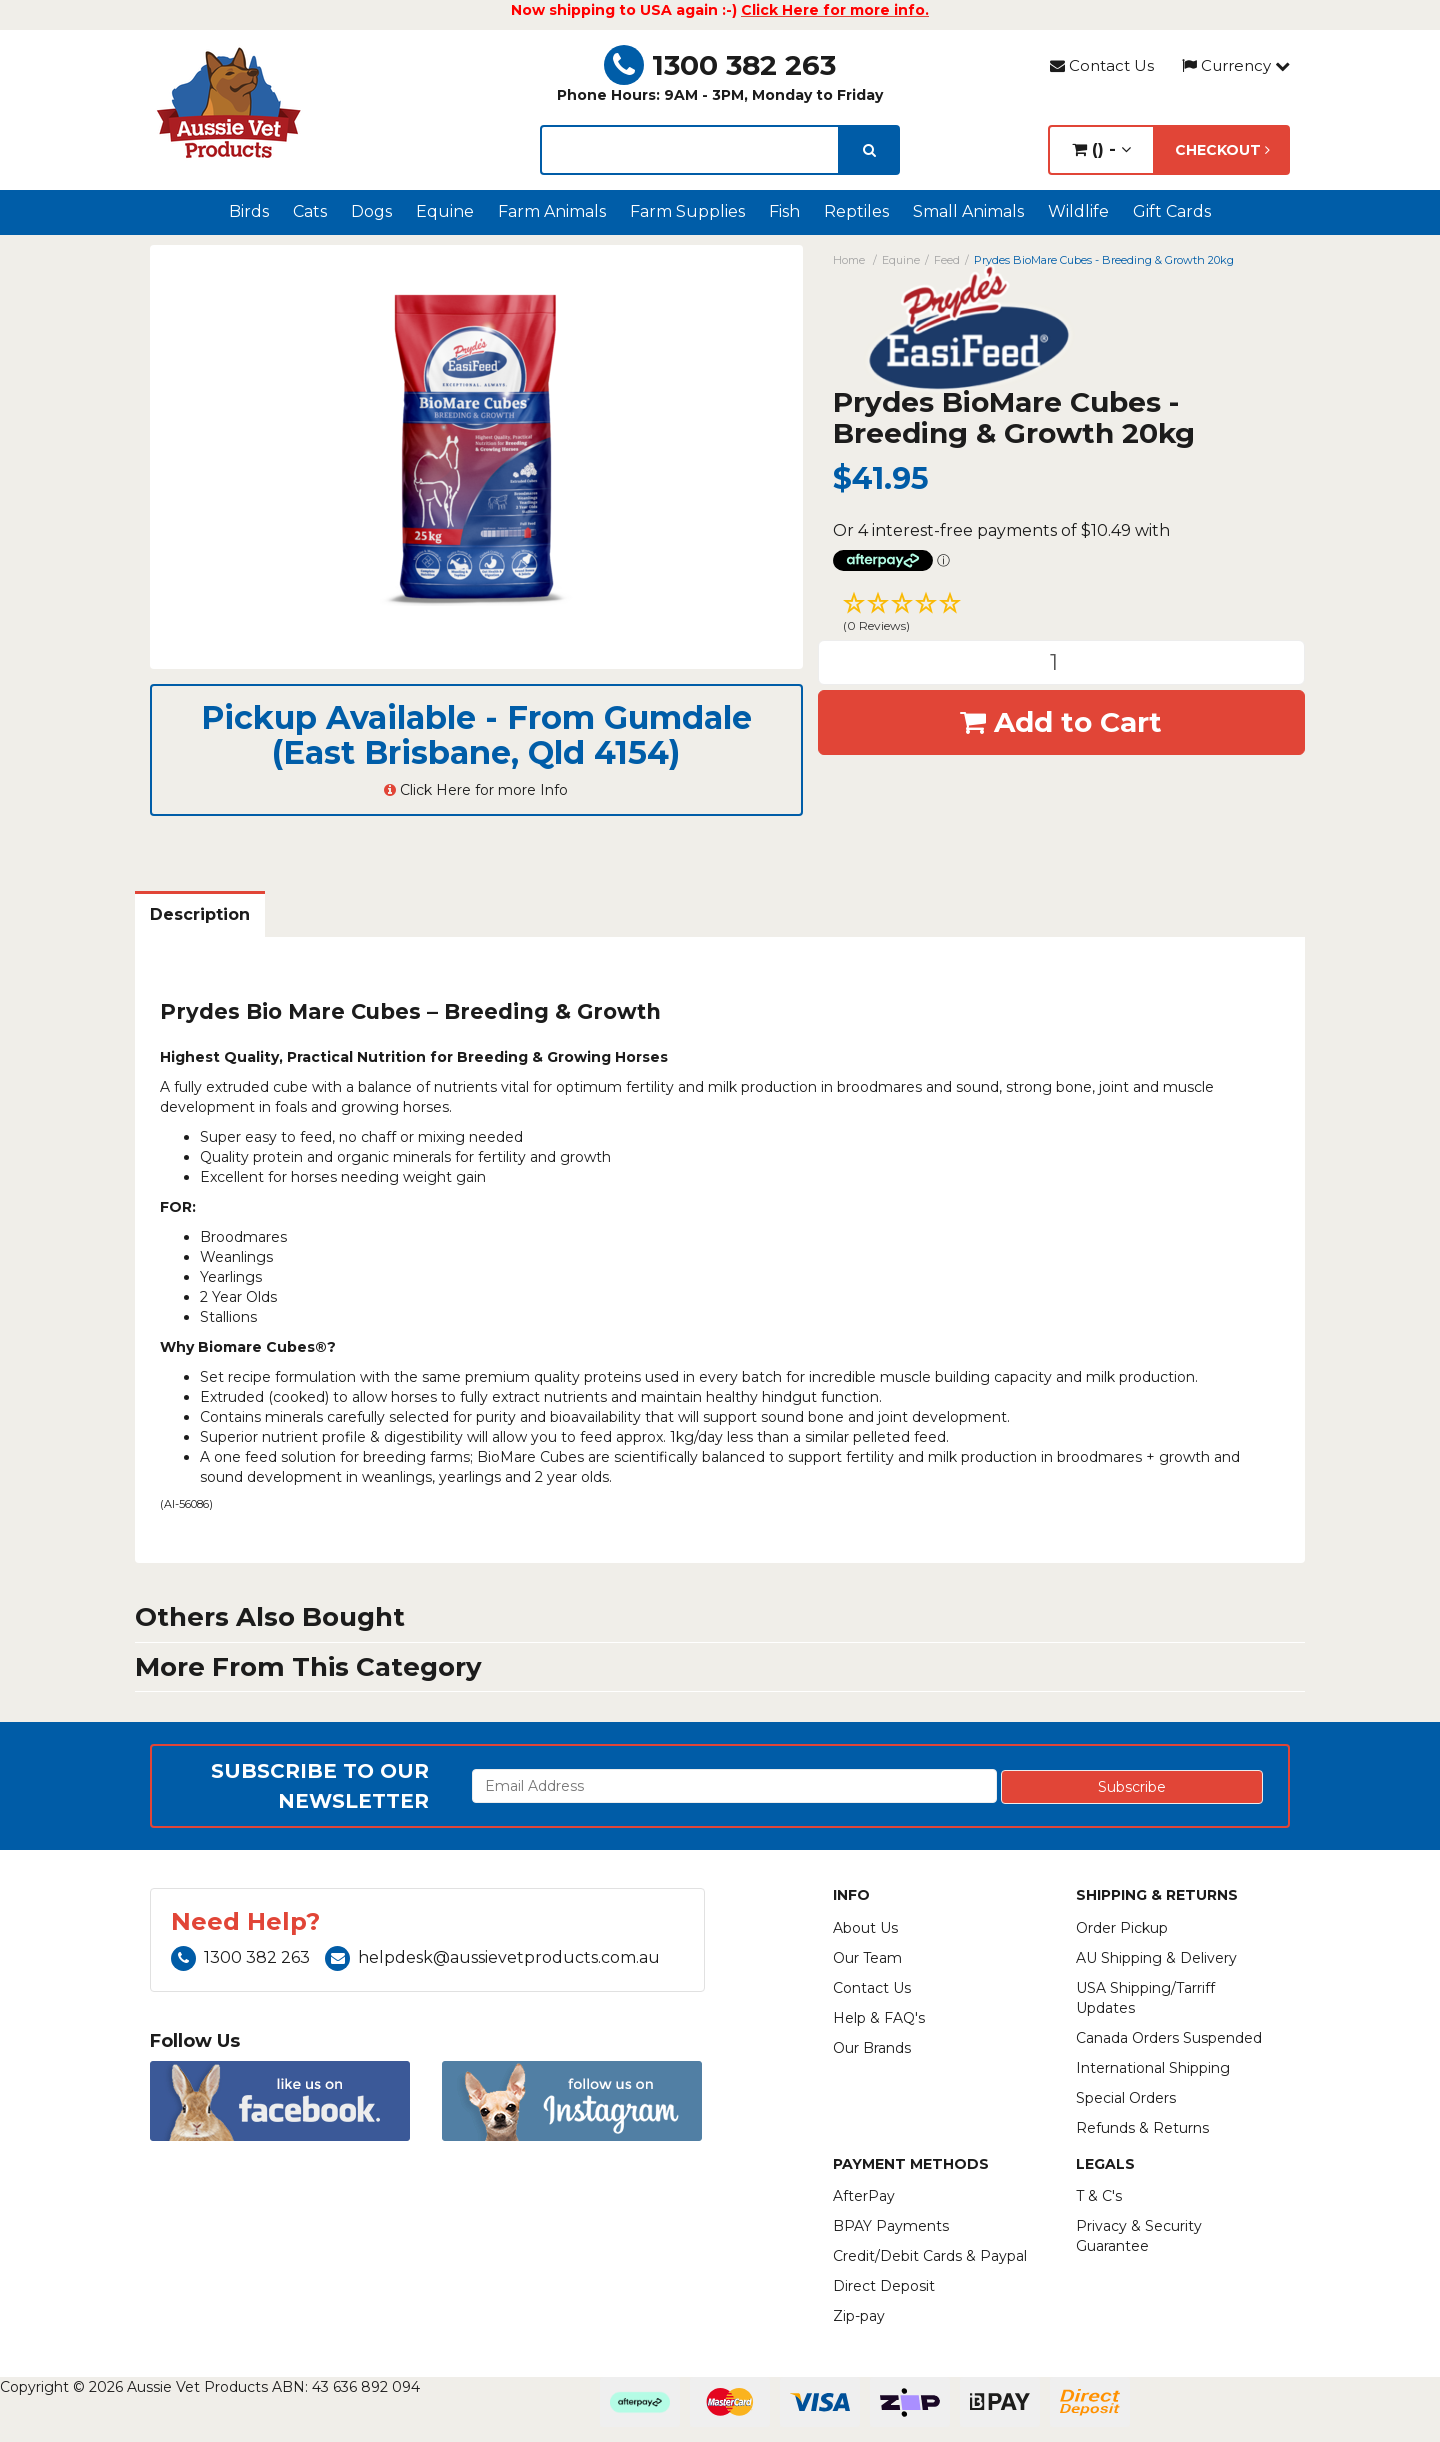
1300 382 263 (720, 65)
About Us (865, 1928)
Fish (784, 211)
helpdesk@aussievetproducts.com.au (492, 1957)
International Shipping (1153, 2068)
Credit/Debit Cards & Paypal (930, 2256)
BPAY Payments (891, 2226)
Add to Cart (1061, 722)
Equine (445, 211)
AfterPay (864, 2196)
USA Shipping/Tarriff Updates (1145, 1998)
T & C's (1099, 2196)
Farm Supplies (687, 211)
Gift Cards (1172, 211)
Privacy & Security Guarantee (1139, 2236)
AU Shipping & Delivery (1156, 1958)
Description (200, 914)
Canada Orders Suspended (1169, 2038)
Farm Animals (552, 211)
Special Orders (1126, 2098)
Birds (249, 211)
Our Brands (872, 2048)
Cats (310, 211)
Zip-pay (859, 2316)
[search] (869, 150)
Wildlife (1078, 211)
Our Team (867, 1958)
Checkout (1222, 150)
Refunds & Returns (1142, 2128)
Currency (1236, 65)
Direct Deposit (884, 2286)
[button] (1062, 615)
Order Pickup (1122, 1928)
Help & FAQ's (879, 2018)
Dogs (371, 211)
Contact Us (1102, 65)
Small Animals (968, 211)
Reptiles (856, 211)
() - (1101, 149)
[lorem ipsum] (690, 150)
